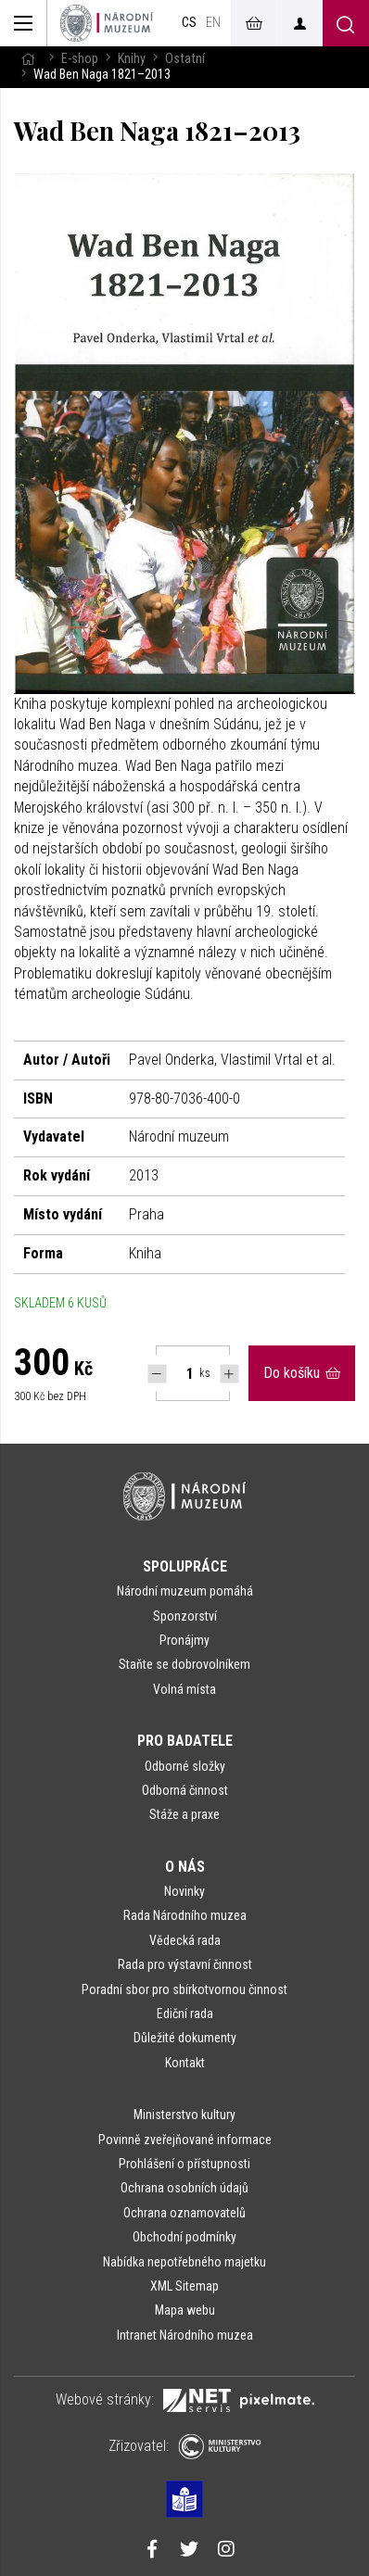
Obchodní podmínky (184, 2236)
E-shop (79, 59)
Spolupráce (185, 1566)
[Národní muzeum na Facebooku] (152, 2551)
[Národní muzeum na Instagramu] (226, 2551)
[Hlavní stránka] (28, 59)
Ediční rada (185, 2013)
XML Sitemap (184, 2286)
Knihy (132, 59)
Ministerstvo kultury (184, 2114)
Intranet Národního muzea (185, 2335)
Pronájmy (184, 1640)
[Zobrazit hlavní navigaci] (23, 23)
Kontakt (185, 2062)
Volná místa (184, 1689)
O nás (185, 1866)
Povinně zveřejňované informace (185, 2139)
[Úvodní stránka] (106, 23)
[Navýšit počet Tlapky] (229, 1374)
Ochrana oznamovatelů (184, 2212)
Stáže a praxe (184, 1814)
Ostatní (185, 59)
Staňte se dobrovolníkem (184, 1664)
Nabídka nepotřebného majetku (184, 2261)
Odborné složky (185, 1766)
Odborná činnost (185, 1790)
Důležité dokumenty (185, 2037)
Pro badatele (185, 1740)
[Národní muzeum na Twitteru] (189, 2551)
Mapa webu (185, 2310)
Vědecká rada (185, 1940)
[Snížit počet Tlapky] (157, 1374)
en (213, 23)
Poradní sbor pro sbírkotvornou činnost (184, 1989)
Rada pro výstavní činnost (185, 1964)
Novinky (184, 1891)
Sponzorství (185, 1616)
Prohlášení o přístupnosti (184, 2163)
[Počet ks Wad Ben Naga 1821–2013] (180, 1373)
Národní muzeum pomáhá (185, 1591)
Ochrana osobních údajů (184, 2187)
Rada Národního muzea (185, 1915)
